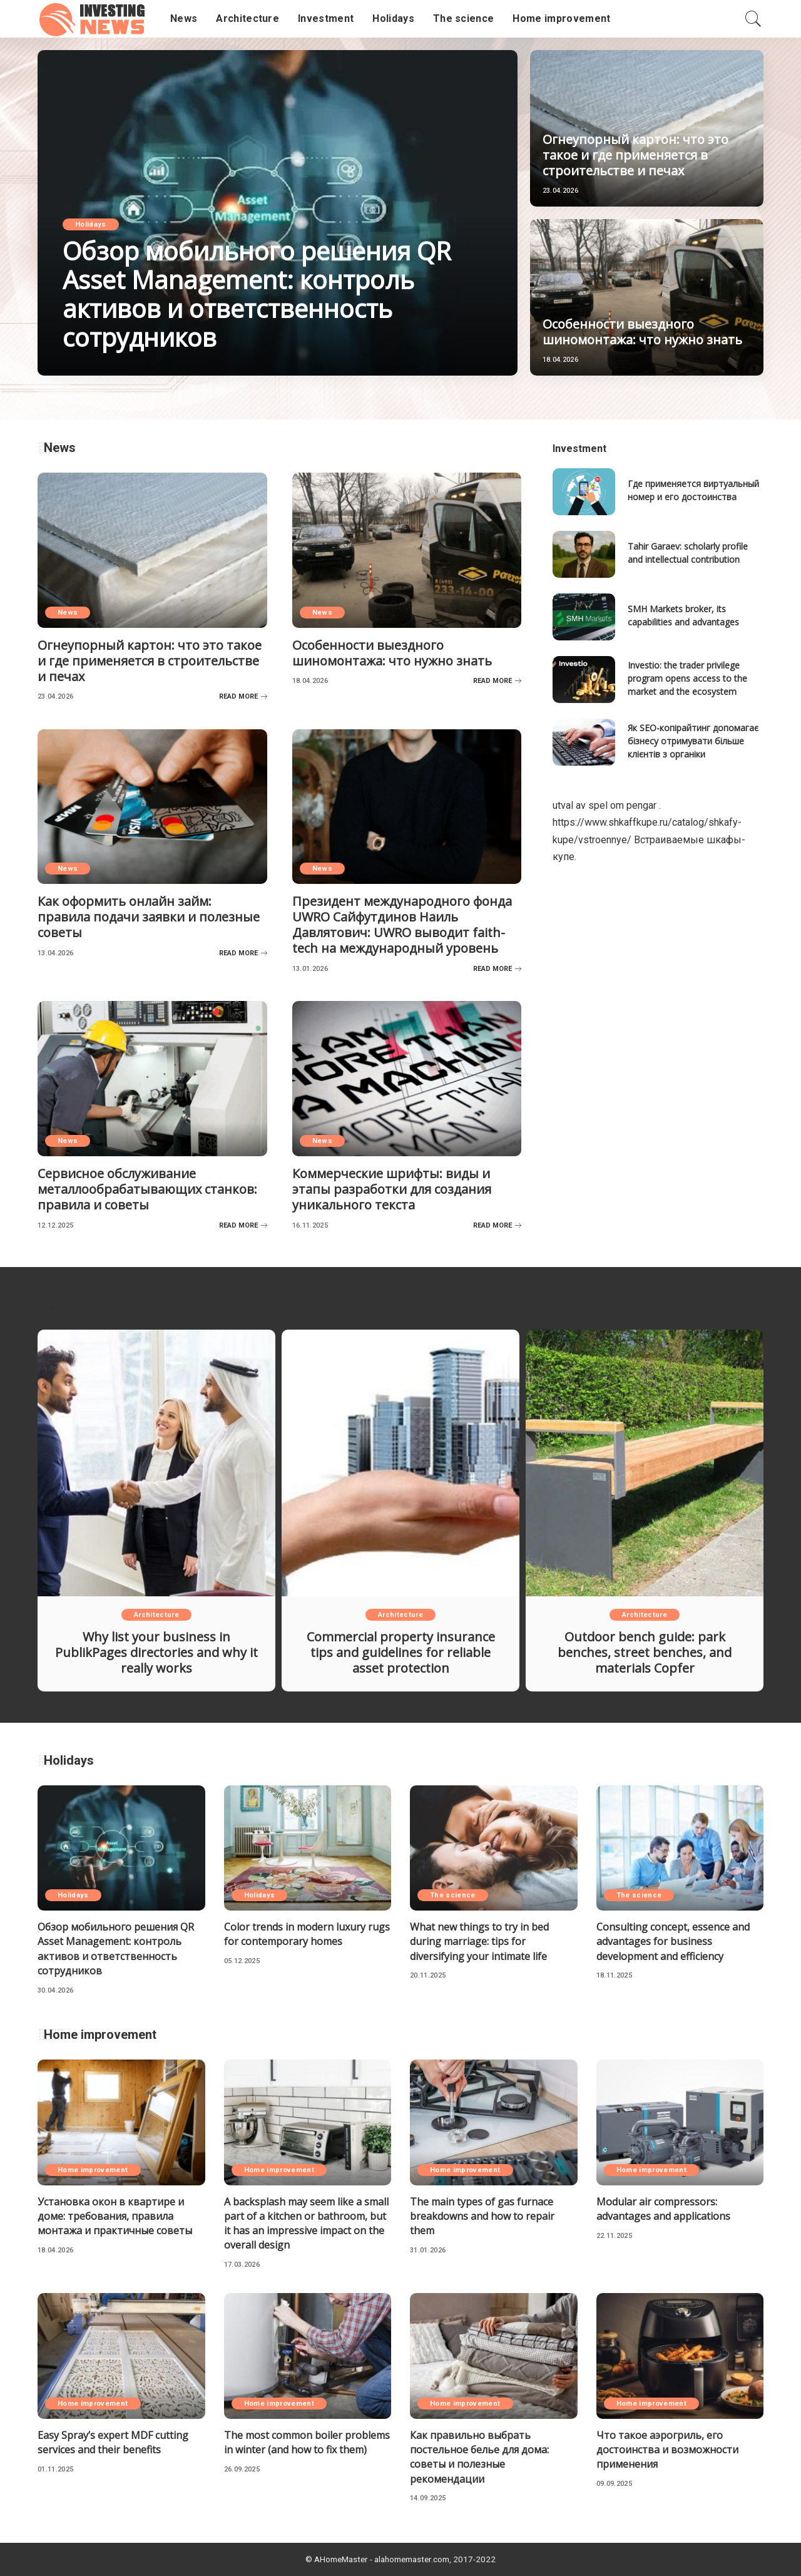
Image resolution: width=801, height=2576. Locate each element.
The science (453, 1895)
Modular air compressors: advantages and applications (663, 2209)
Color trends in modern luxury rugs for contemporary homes (307, 1934)
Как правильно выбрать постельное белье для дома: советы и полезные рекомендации (479, 2457)
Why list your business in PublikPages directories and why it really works (156, 1652)
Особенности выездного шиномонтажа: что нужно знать (642, 332)
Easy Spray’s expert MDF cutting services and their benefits (113, 2442)
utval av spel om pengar (604, 805)
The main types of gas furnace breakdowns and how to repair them (482, 2216)
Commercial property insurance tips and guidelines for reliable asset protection (401, 1652)
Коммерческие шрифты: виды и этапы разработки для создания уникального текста (391, 1189)
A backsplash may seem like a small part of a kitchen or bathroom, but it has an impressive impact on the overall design (306, 2223)
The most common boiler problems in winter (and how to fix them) (307, 2442)
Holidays (90, 224)
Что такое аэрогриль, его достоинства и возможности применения (667, 2449)
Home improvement (93, 2170)
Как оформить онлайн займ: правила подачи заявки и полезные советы (149, 917)
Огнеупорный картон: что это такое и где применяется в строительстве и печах (635, 155)
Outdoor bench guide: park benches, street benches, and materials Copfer (645, 1652)
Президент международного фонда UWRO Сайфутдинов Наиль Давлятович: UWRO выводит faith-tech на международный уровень (402, 925)
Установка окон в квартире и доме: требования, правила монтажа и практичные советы (115, 2216)
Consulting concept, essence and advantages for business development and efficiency (673, 1941)
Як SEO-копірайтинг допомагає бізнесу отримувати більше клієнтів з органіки (693, 741)
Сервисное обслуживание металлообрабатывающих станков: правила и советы (147, 1189)
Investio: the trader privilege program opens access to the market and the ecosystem (687, 678)
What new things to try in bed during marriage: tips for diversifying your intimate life (479, 1941)
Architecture (156, 1615)
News (68, 612)
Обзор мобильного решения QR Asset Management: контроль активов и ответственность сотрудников (257, 293)
